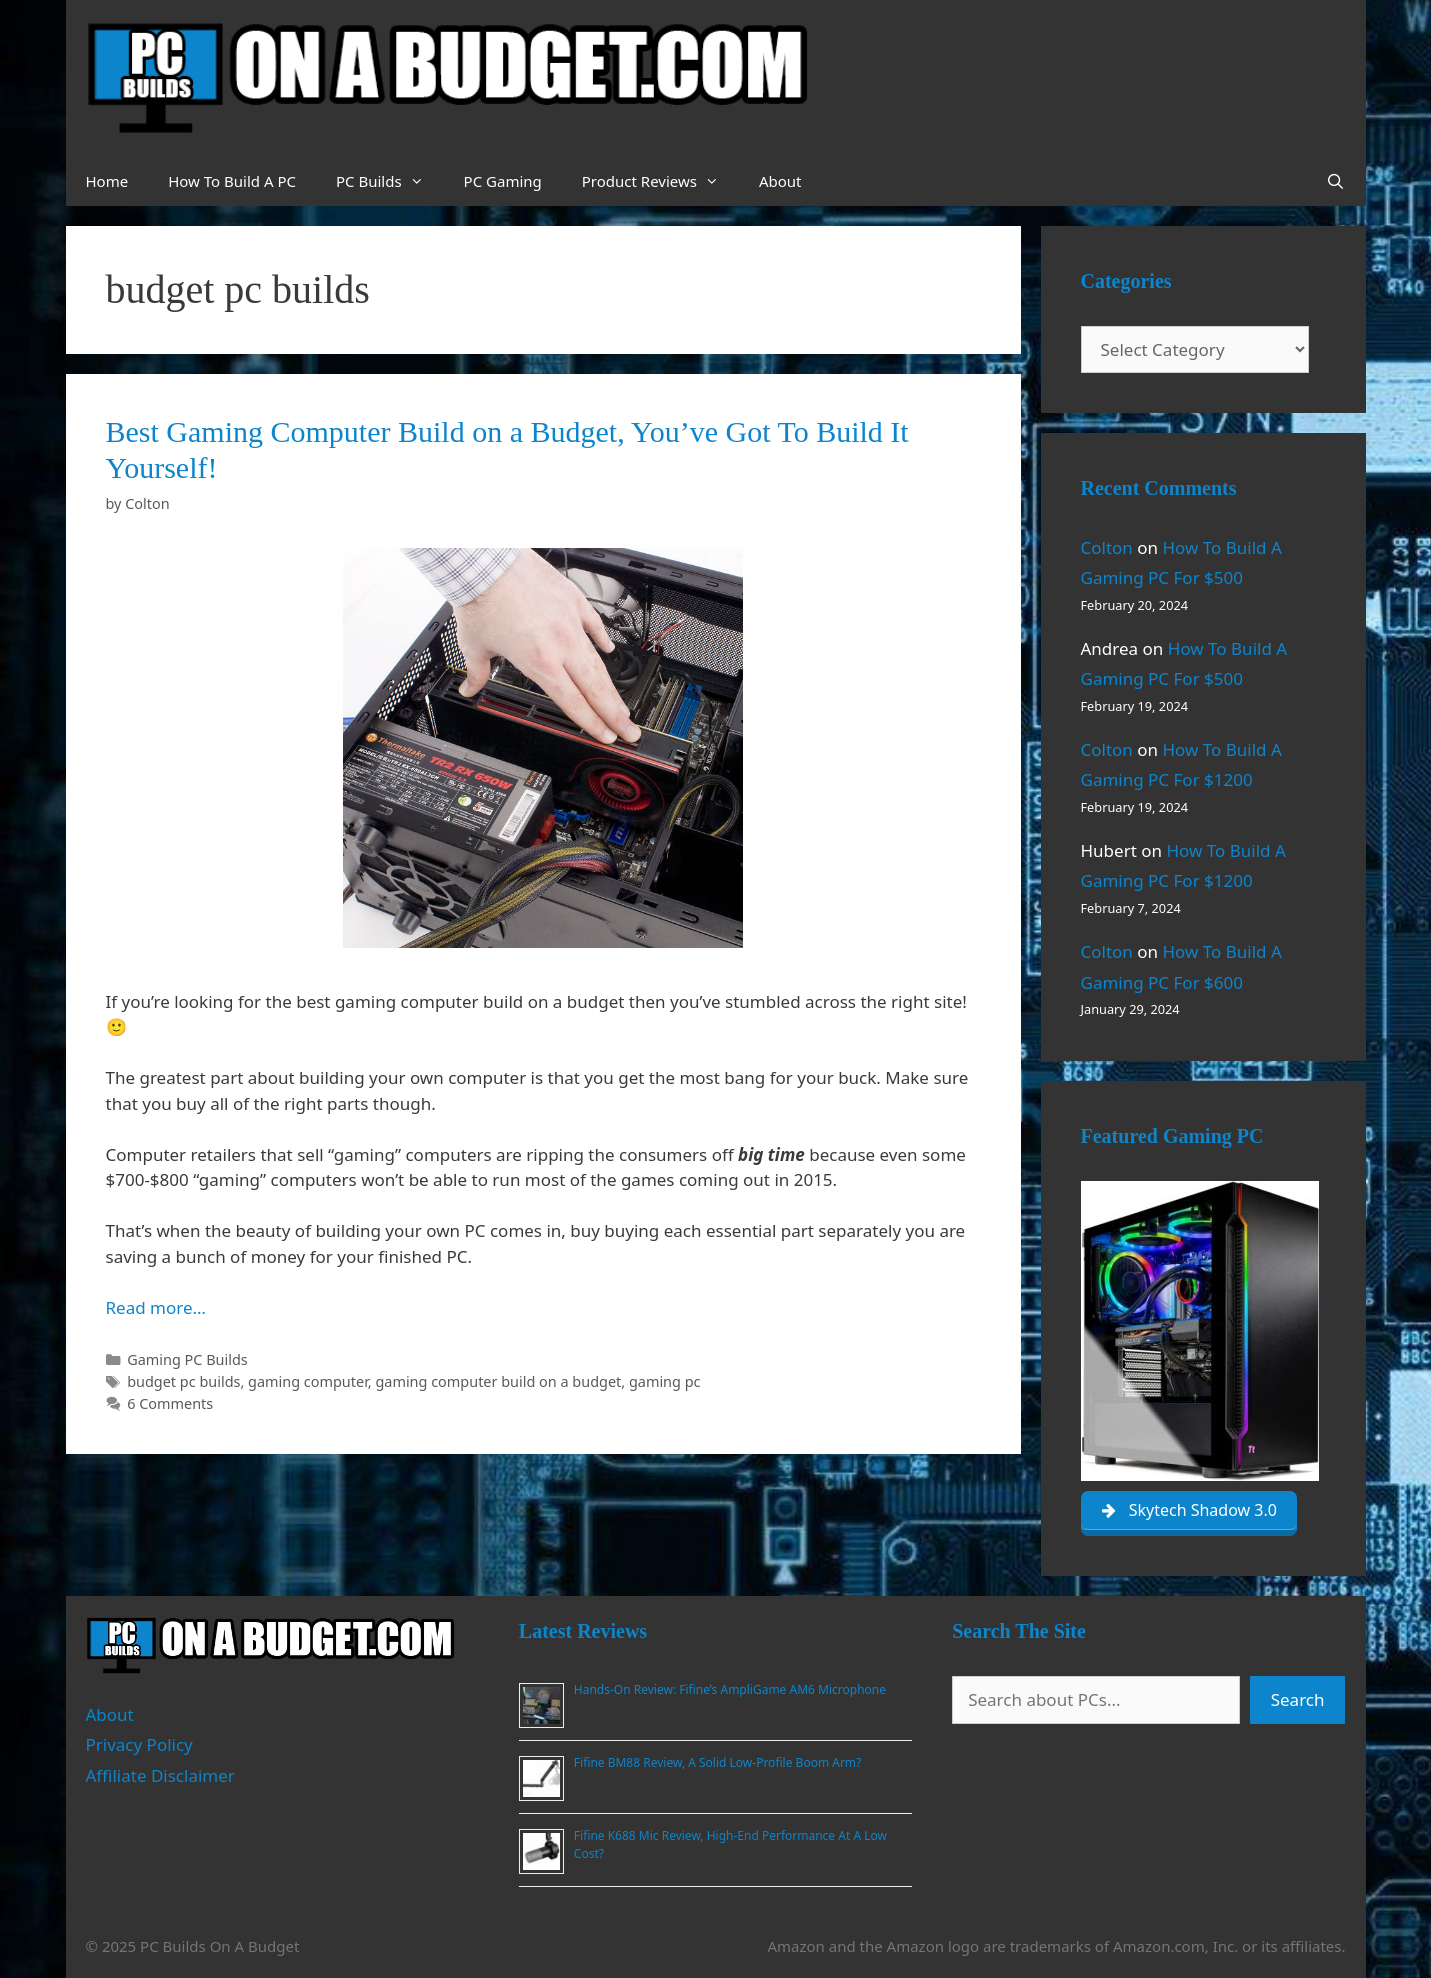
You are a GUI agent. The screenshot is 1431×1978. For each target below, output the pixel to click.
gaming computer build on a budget (498, 1381)
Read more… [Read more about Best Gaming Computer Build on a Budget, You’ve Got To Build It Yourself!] (156, 1307)
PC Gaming (503, 181)
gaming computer (308, 1381)
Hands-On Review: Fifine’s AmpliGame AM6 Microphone (730, 1689)
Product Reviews (660, 181)
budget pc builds (183, 1381)
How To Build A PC (232, 181)
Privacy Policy (139, 1744)
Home (107, 181)
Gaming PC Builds (187, 1359)
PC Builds (390, 181)
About (780, 181)
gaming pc (665, 1381)
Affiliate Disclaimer (160, 1775)
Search (1298, 1699)
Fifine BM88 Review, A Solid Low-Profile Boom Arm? (717, 1762)
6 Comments (170, 1403)
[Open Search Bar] (1335, 181)
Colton (1107, 547)
